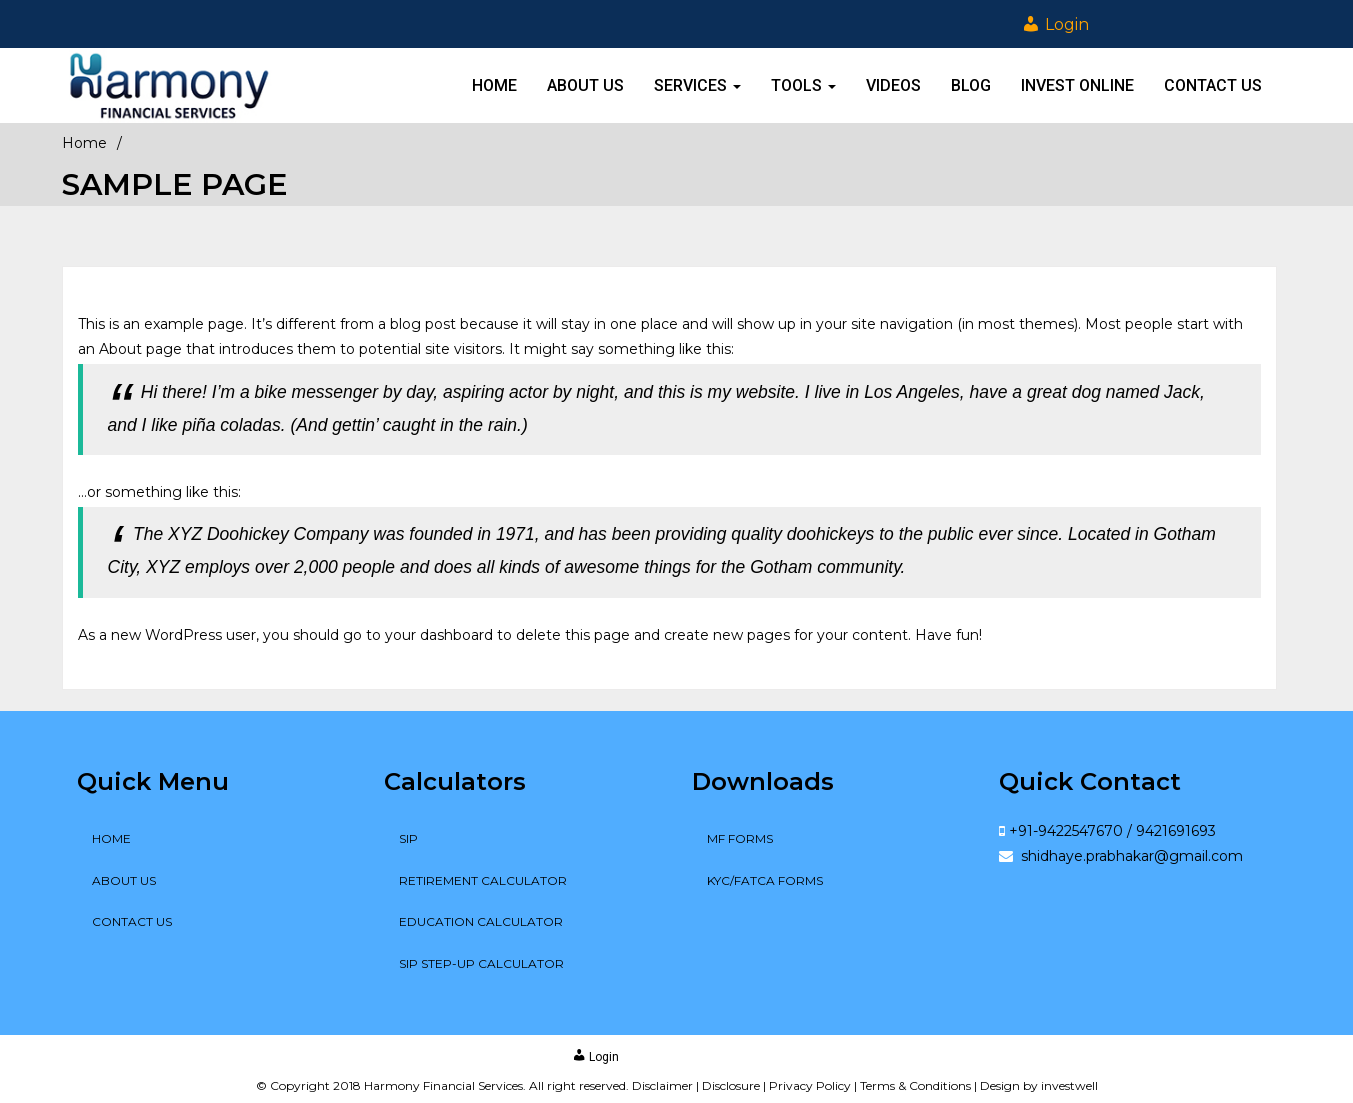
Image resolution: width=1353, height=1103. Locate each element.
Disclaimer (662, 1085)
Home (494, 85)
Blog (971, 85)
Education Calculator (481, 921)
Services (697, 85)
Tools (803, 85)
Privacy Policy (810, 1085)
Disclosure (731, 1085)
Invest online (1077, 85)
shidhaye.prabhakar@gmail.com (1130, 856)
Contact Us (1213, 85)
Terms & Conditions (915, 1085)
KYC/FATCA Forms (765, 880)
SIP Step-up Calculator (481, 963)
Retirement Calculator (483, 880)
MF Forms (740, 838)
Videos (893, 85)
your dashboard (439, 635)
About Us (585, 85)
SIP (408, 838)
